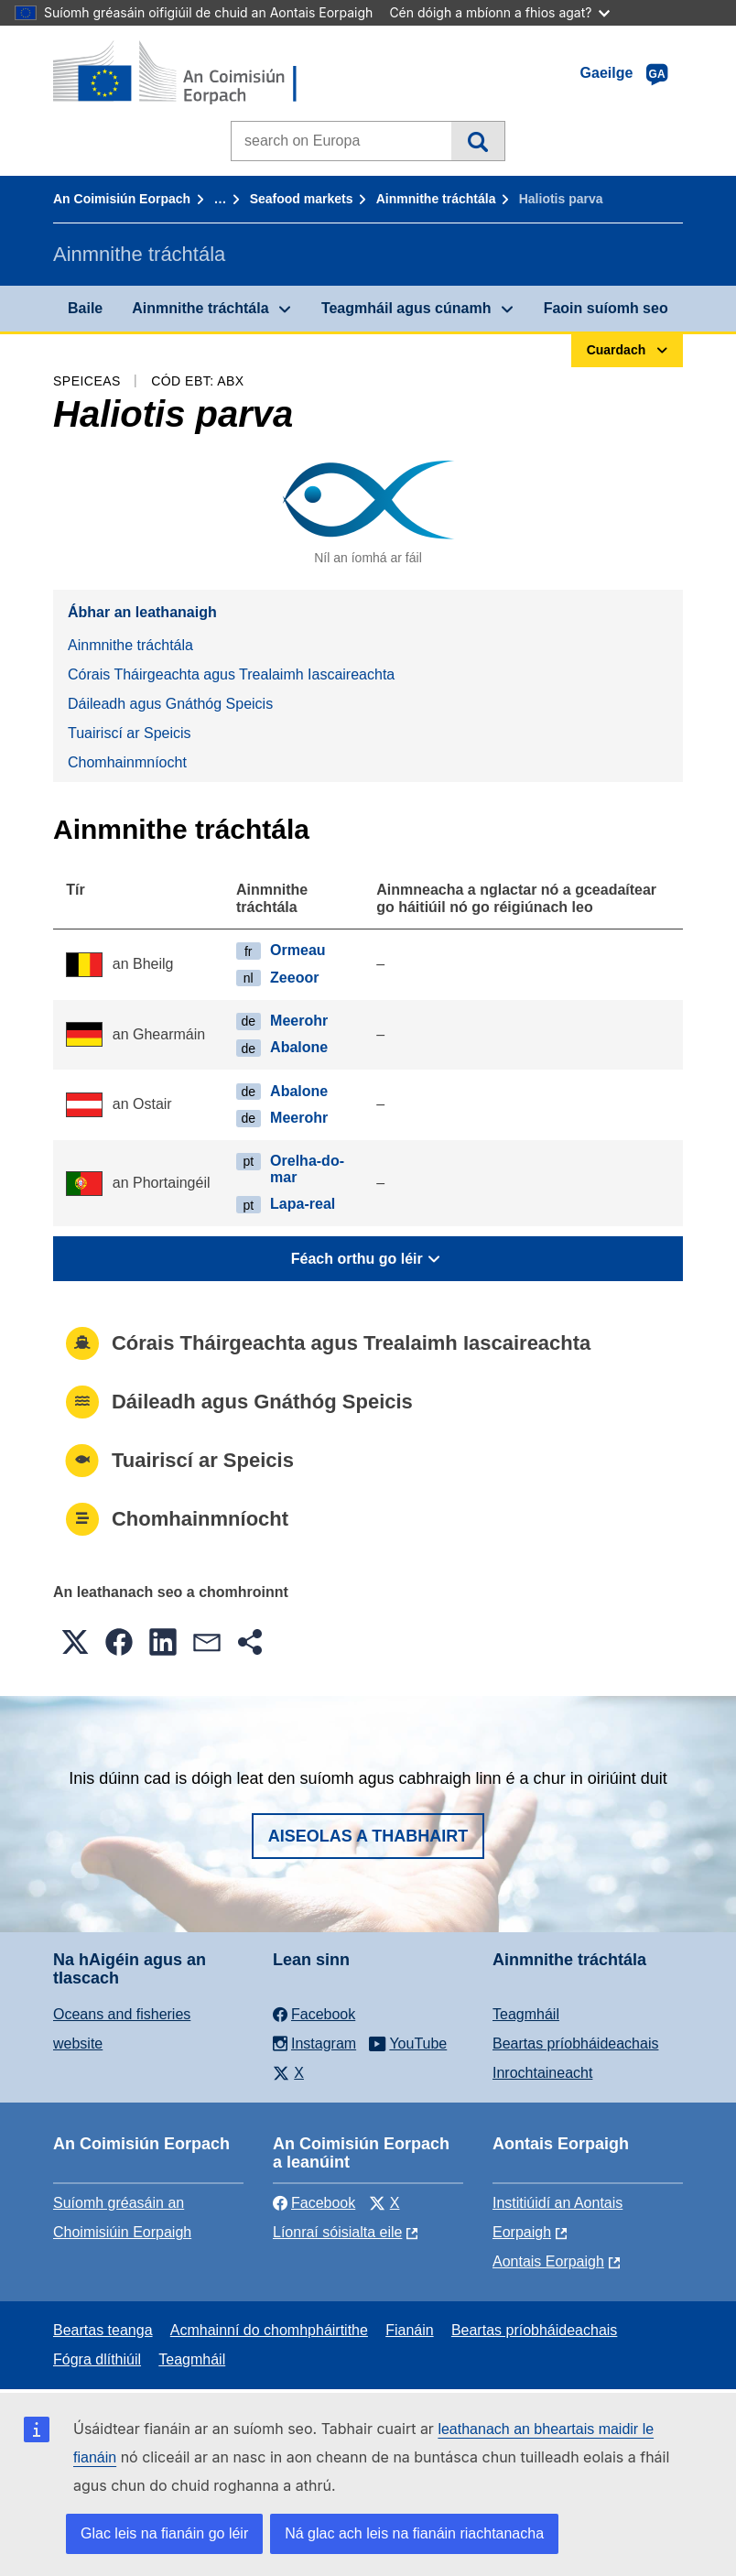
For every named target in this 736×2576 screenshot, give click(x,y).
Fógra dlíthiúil (97, 2359)
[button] (75, 1642)
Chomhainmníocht (127, 762)
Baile (85, 308)
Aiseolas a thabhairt (368, 1836)
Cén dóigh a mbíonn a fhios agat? (499, 12)
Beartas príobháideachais (575, 2043)
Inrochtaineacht (542, 2073)
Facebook (314, 2203)
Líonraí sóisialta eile (337, 2232)
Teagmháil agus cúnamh (406, 308)
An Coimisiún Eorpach (121, 198)
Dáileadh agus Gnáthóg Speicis (170, 704)
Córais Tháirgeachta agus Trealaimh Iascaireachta (231, 674)
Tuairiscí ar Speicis (129, 733)
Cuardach (477, 141)
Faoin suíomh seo (606, 308)
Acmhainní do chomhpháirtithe (269, 2330)
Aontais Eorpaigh (548, 2261)
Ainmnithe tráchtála (436, 198)
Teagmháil (525, 2014)
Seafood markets (301, 198)
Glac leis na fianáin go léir (164, 2533)
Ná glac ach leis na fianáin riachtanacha (414, 2533)
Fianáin (409, 2330)
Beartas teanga (103, 2330)
